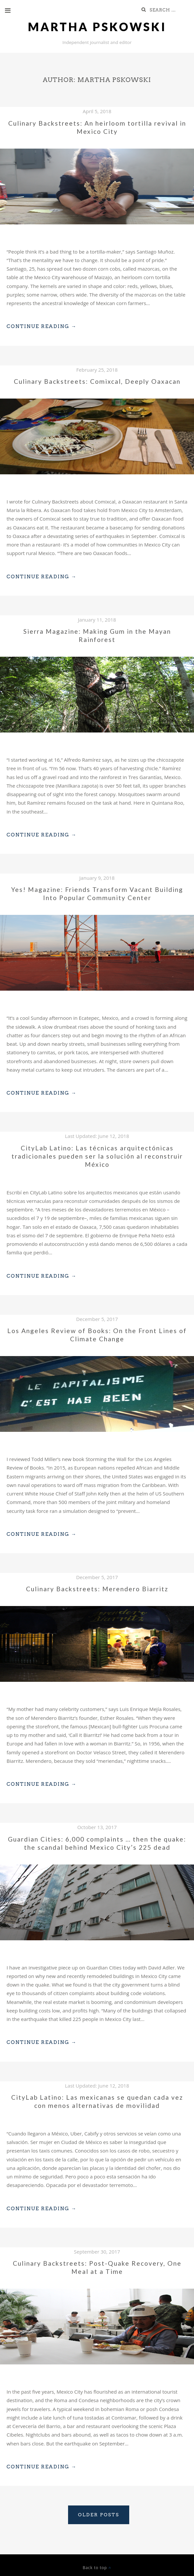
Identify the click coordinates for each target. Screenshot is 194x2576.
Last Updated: (97, 1136)
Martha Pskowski (97, 26)
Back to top (97, 2567)
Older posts (98, 2514)
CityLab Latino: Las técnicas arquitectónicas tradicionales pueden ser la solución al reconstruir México (97, 1156)
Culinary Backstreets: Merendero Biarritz (97, 1589)
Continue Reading (42, 326)
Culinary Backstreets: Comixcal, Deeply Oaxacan (97, 381)
